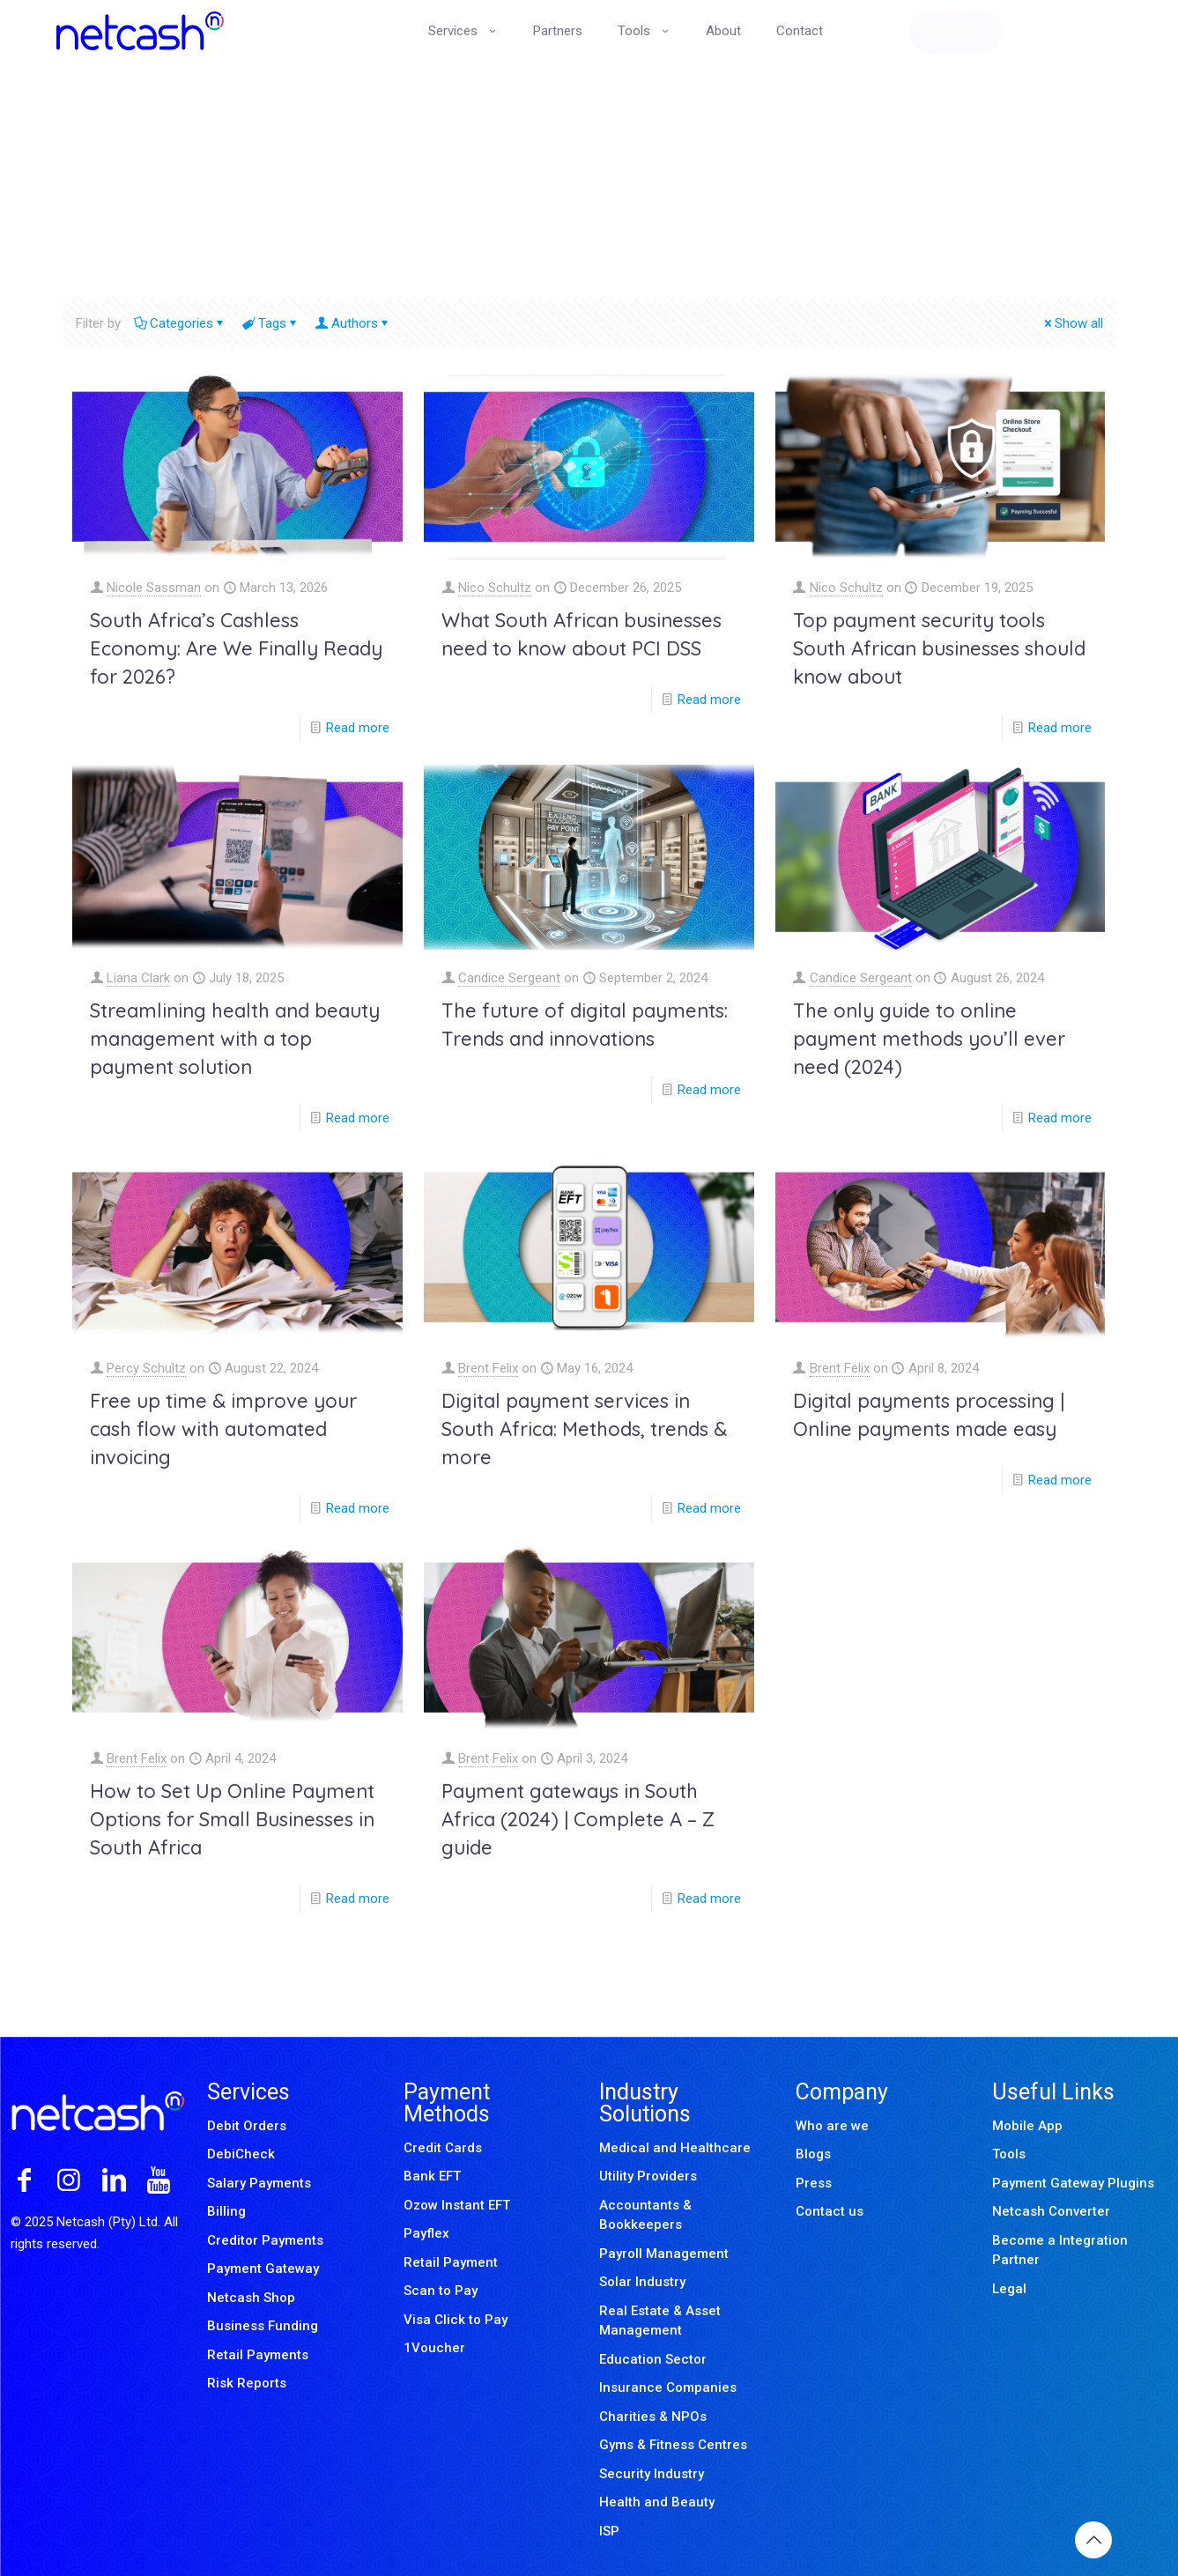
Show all (1072, 323)
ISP (609, 2531)
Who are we (832, 2126)
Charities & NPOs (653, 2416)
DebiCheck (241, 2154)
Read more (357, 728)
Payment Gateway (263, 2268)
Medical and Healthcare (675, 2148)
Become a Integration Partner (1060, 2250)
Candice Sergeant (509, 978)
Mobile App (1027, 2126)
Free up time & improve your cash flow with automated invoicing (223, 1428)
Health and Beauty (657, 2502)
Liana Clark (138, 978)
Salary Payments (259, 2183)
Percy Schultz (146, 1368)
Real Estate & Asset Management (660, 2321)
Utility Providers (648, 2176)
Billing (226, 2211)
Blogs (813, 2154)
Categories (180, 323)
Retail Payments (257, 2355)
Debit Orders (246, 2126)
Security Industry (651, 2474)
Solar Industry (642, 2282)
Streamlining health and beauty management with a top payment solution (235, 1038)
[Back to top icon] (1093, 2539)
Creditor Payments (265, 2240)
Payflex (426, 2233)
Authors (353, 323)
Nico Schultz (494, 588)
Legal (1009, 2289)
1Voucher (434, 2348)
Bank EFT (432, 2176)
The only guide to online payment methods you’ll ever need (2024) (929, 1038)
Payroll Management (664, 2253)
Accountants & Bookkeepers (645, 2215)
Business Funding (262, 2326)
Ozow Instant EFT (457, 2205)
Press (814, 2183)
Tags (271, 323)
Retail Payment (451, 2262)
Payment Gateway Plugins (1073, 2183)
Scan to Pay (441, 2290)
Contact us (829, 2211)
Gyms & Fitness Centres (673, 2445)
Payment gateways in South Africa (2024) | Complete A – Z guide (578, 1819)
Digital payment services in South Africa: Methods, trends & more (584, 1428)
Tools (1009, 2154)
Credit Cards (443, 2148)
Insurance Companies (668, 2387)
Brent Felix (488, 1368)
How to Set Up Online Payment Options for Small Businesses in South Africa (232, 1819)
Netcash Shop (251, 2298)
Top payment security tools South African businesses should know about (939, 648)
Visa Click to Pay (456, 2320)
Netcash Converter (1051, 2211)
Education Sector (653, 2359)
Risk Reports (246, 2383)
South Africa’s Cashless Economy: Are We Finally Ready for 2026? (236, 648)
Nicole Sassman (154, 588)
